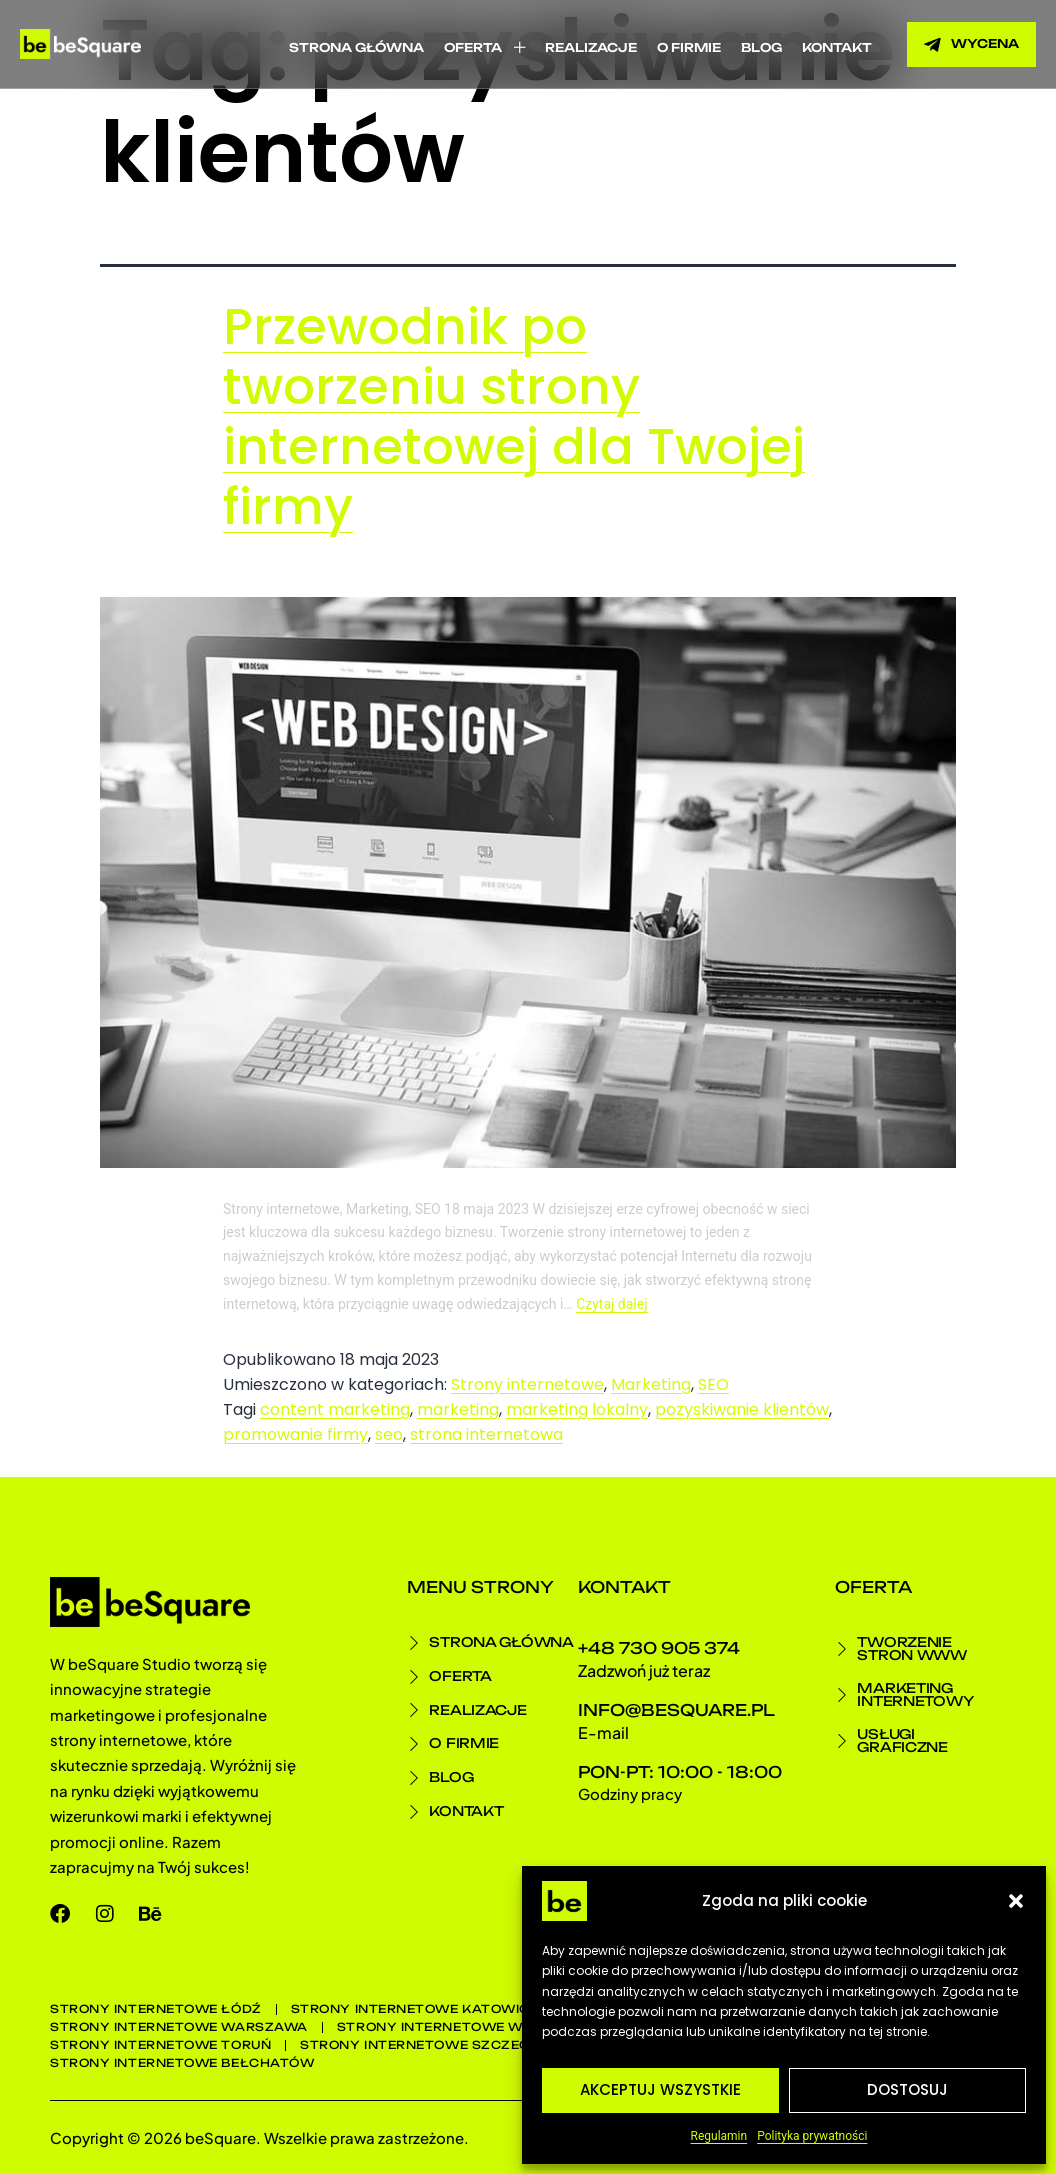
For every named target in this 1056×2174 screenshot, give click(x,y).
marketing (458, 1409)
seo (389, 1434)
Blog (761, 47)
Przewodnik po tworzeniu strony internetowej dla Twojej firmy (514, 417)
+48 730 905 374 (659, 1648)
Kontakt (837, 47)
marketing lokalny (577, 1409)
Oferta (484, 47)
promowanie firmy (295, 1434)
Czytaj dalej (611, 1304)
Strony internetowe (527, 1384)
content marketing (335, 1409)
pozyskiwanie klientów (742, 1409)
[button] (1016, 1901)
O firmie (689, 47)
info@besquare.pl (676, 1710)
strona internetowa (486, 1434)
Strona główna (356, 47)
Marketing (651, 1384)
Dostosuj (907, 2089)
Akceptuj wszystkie (660, 2089)
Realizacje (591, 47)
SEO (713, 1384)
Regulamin (719, 2136)
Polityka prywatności (812, 2136)
